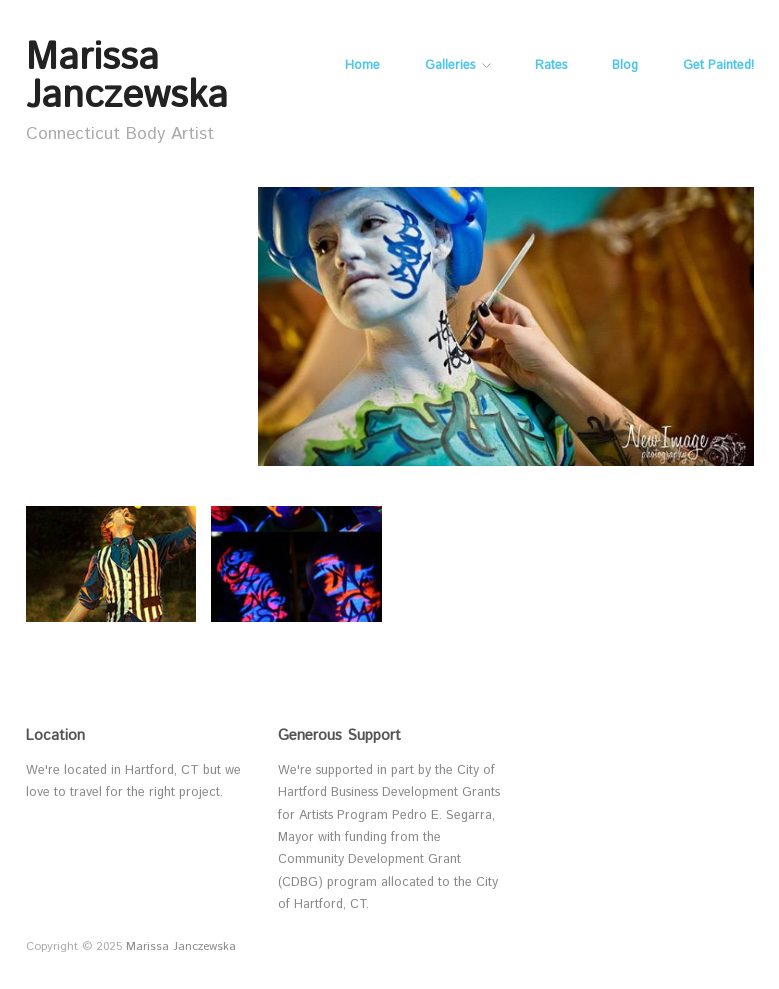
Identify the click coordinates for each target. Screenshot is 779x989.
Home (362, 66)
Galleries (450, 66)
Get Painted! (718, 66)
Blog (625, 66)
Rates (551, 66)
